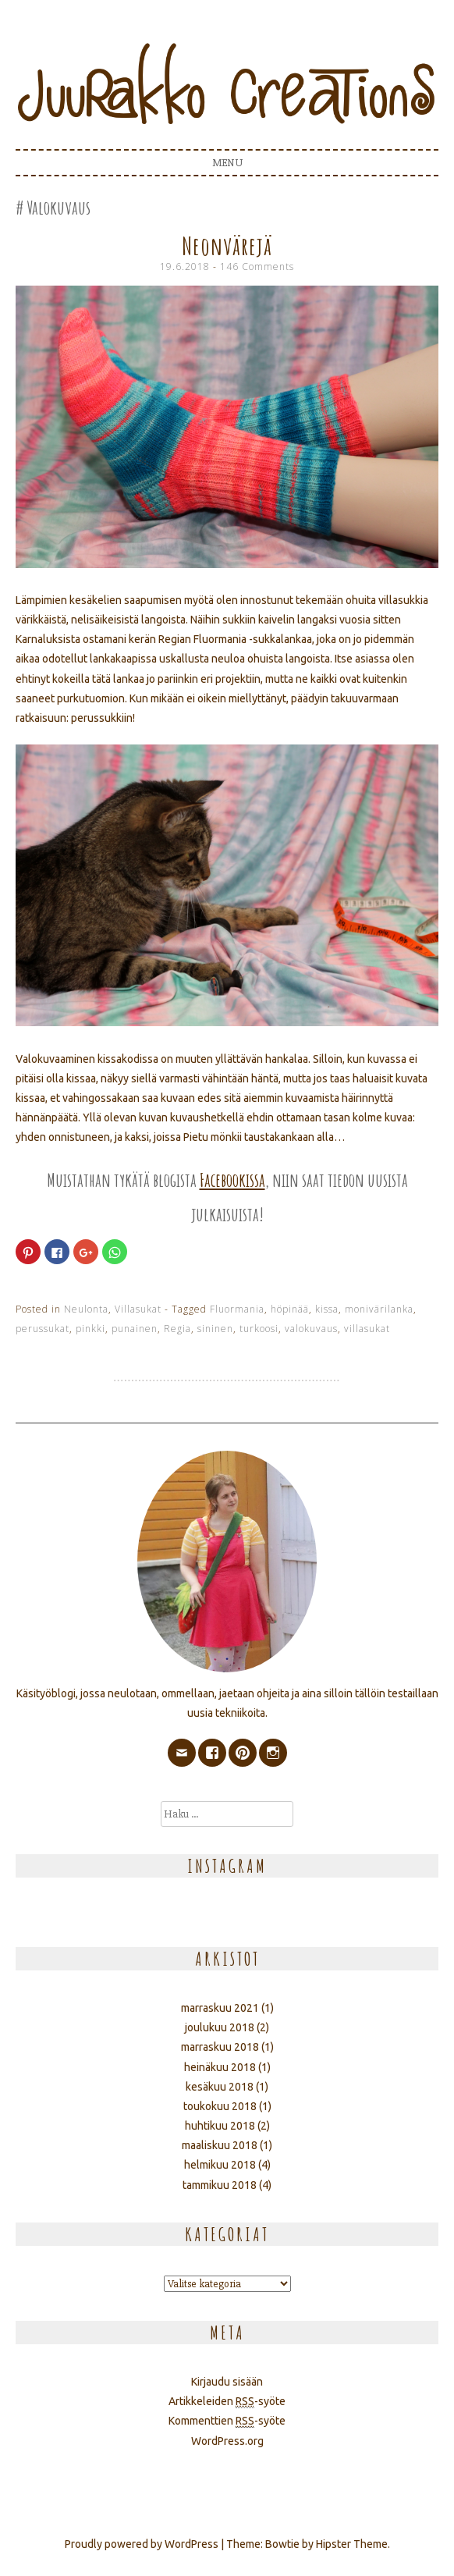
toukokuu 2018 (220, 2106)
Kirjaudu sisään (227, 2381)
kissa (327, 1309)
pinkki (90, 1328)
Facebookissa (232, 1180)
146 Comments (257, 266)
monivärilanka (379, 1309)
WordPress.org (227, 2441)
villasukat (367, 1328)
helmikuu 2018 (220, 2165)
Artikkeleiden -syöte (227, 2401)
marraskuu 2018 (220, 2047)
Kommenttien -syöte (227, 2421)
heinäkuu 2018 (220, 2067)
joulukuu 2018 (219, 2027)
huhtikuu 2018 (220, 2125)
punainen (135, 1328)
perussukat (42, 1328)
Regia (177, 1328)
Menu (227, 162)
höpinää (290, 1309)
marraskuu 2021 (220, 2008)
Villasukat (138, 1309)
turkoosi (258, 1328)
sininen (215, 1328)
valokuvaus (311, 1328)
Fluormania (237, 1309)
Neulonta (86, 1309)
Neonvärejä (227, 245)
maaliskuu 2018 (219, 2145)
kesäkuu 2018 (220, 2086)
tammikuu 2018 (220, 2185)
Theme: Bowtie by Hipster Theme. (308, 2544)
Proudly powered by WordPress (141, 2544)
